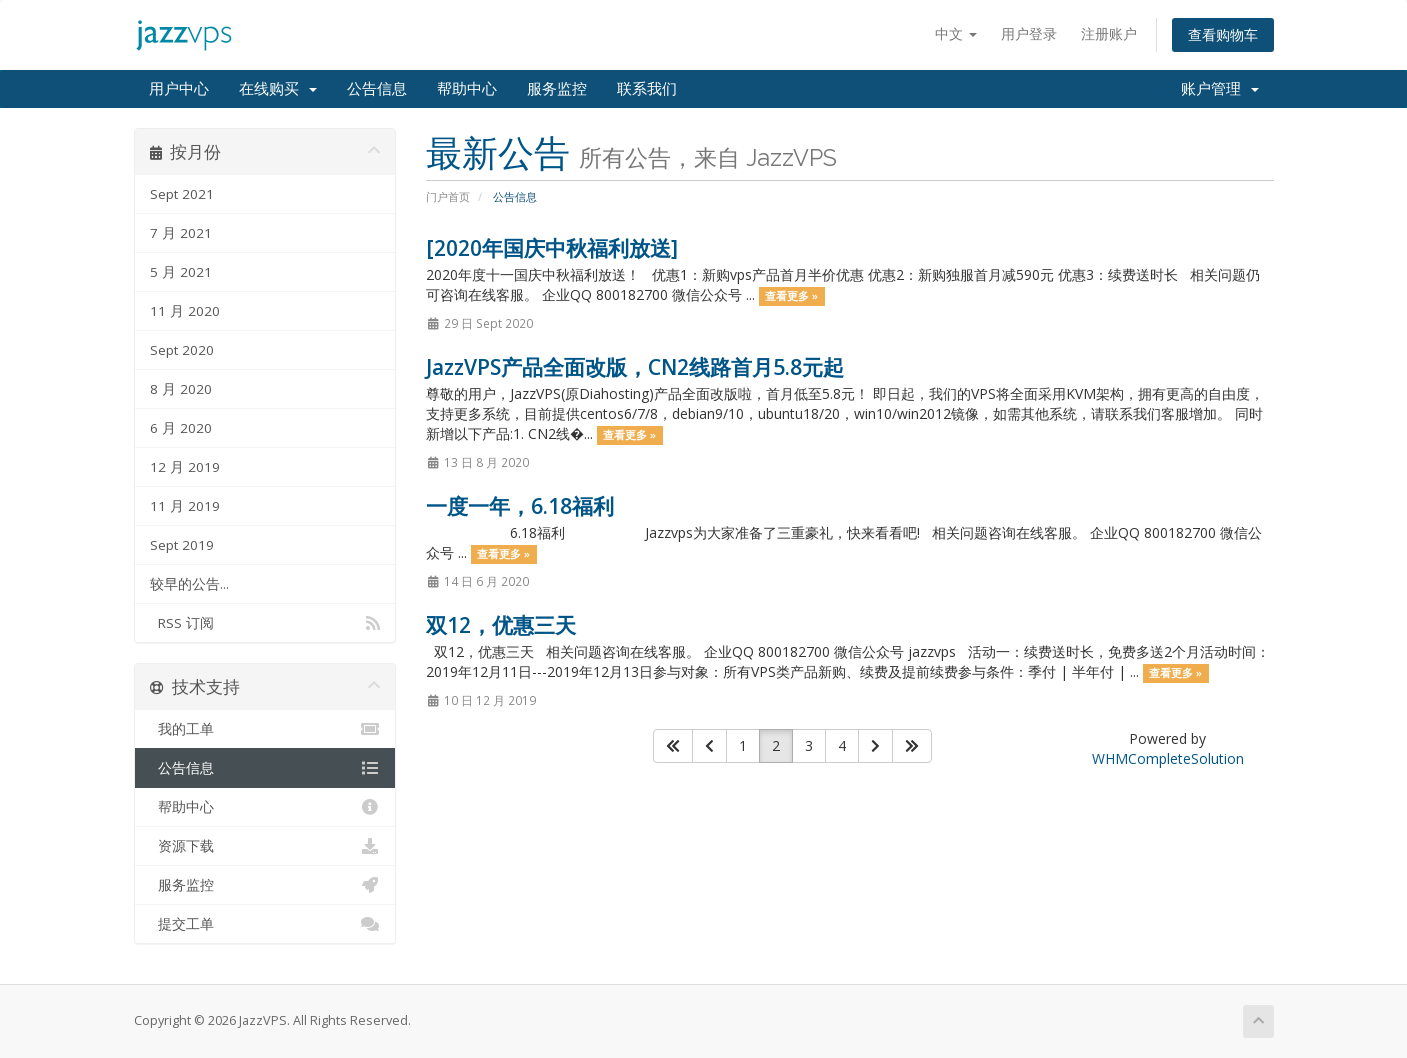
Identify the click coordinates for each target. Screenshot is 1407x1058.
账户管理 (1220, 89)
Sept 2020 (182, 350)
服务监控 (557, 89)
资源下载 (265, 846)
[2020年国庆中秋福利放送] (552, 248)
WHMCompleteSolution (1168, 758)
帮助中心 (467, 89)
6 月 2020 (181, 428)
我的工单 (265, 729)
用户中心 (179, 89)
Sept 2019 (182, 545)
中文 (956, 33)
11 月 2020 (185, 311)
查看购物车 (1223, 34)
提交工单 (265, 924)
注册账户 (1109, 33)
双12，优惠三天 (501, 625)
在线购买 (278, 89)
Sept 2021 (182, 194)
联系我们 (647, 89)
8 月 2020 (181, 389)
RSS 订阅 (265, 623)
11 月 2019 (185, 506)
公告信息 (377, 89)
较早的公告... (189, 584)
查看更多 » (791, 296)
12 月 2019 (185, 467)
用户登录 (1029, 33)
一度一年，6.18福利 (520, 506)
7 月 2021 (181, 233)
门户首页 (448, 196)
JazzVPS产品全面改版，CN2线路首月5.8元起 (635, 367)
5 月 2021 (181, 272)
